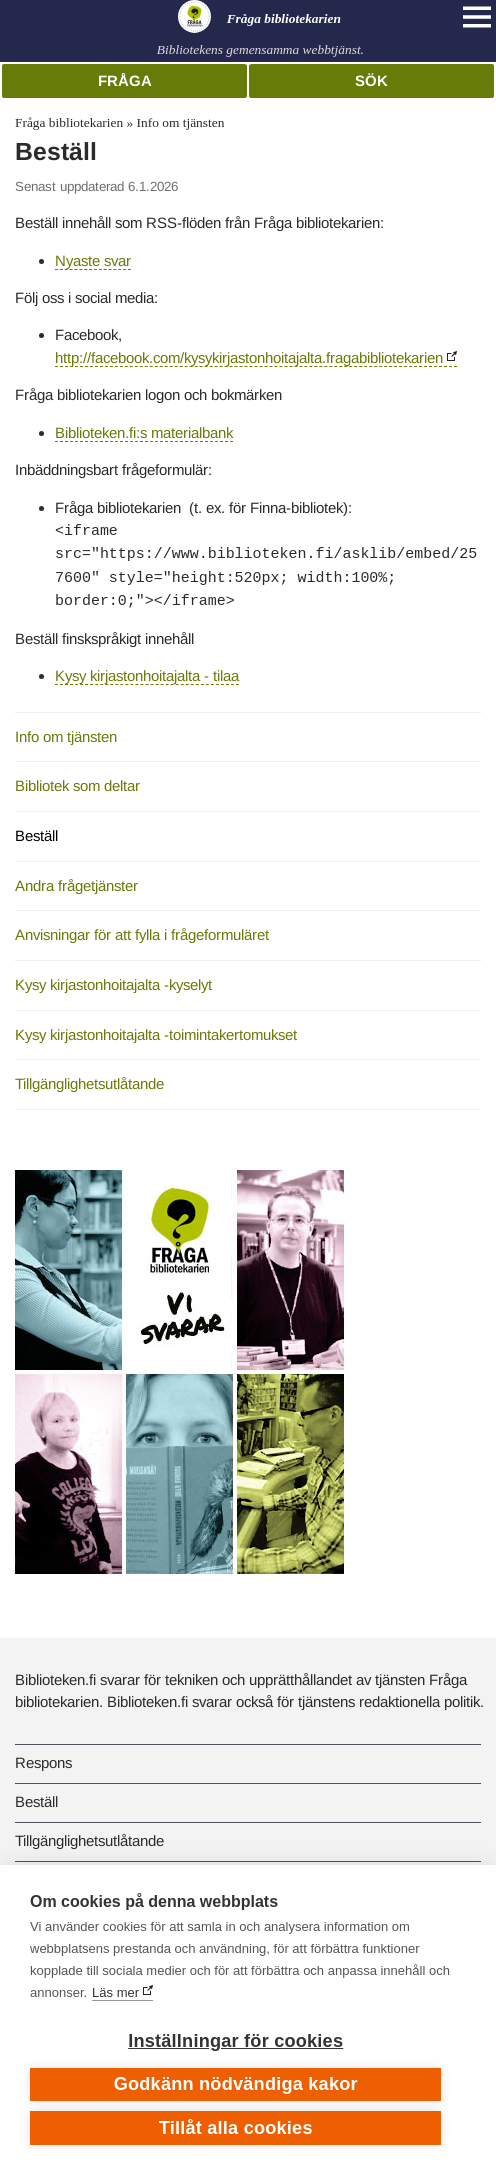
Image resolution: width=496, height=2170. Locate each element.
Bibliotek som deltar (77, 785)
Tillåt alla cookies (236, 2128)
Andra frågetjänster (76, 885)
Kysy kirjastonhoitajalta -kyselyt (113, 984)
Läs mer (115, 1992)
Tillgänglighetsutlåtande (89, 1083)
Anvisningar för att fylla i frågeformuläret (142, 934)
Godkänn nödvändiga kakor (236, 2084)
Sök (371, 80)
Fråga (125, 80)
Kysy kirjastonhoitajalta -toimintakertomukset (156, 1034)
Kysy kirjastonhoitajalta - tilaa (147, 675)
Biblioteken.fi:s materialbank (144, 432)
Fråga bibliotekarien (69, 122)
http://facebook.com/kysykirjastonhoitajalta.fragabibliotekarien (249, 357)
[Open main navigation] (477, 17)
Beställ (36, 835)
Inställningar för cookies (235, 2041)
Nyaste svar (93, 260)
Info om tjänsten (181, 122)
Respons (43, 1762)
